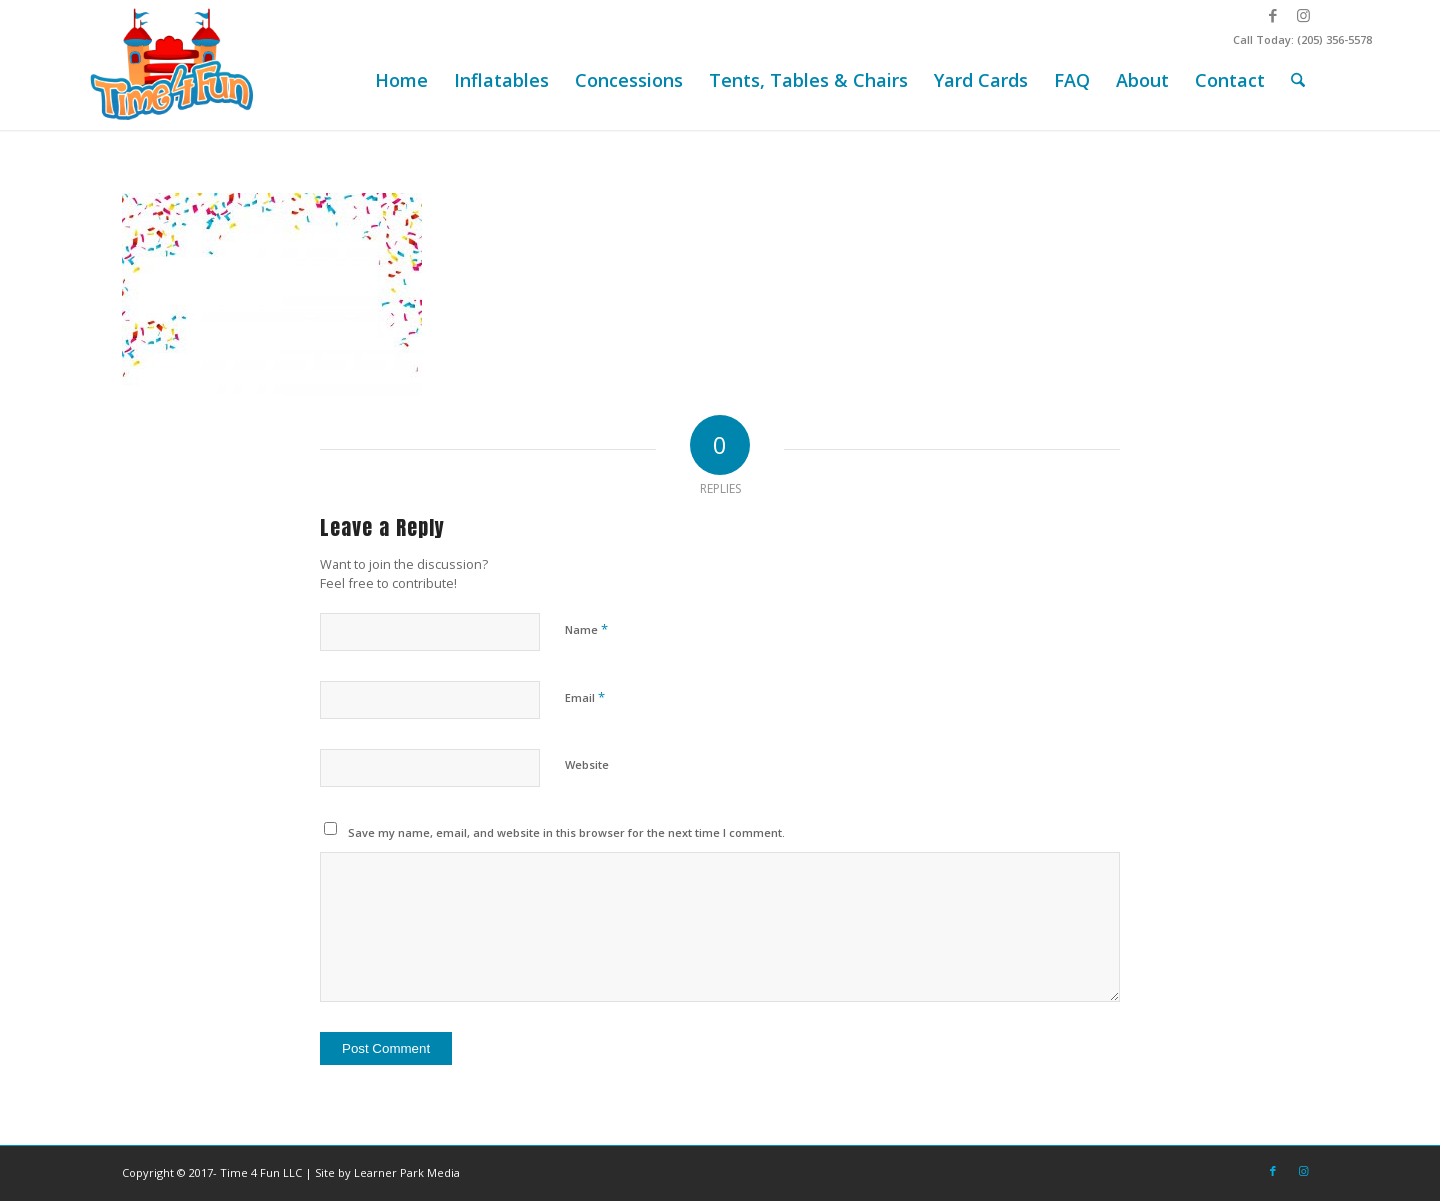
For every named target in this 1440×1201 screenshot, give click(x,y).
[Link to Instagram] (1303, 15)
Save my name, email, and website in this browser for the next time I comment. (566, 832)
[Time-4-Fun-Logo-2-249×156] (174, 65)
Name (586, 629)
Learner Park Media (407, 1172)
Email (585, 697)
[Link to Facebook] (1272, 15)
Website (587, 764)
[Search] (1298, 80)
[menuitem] (401, 80)
